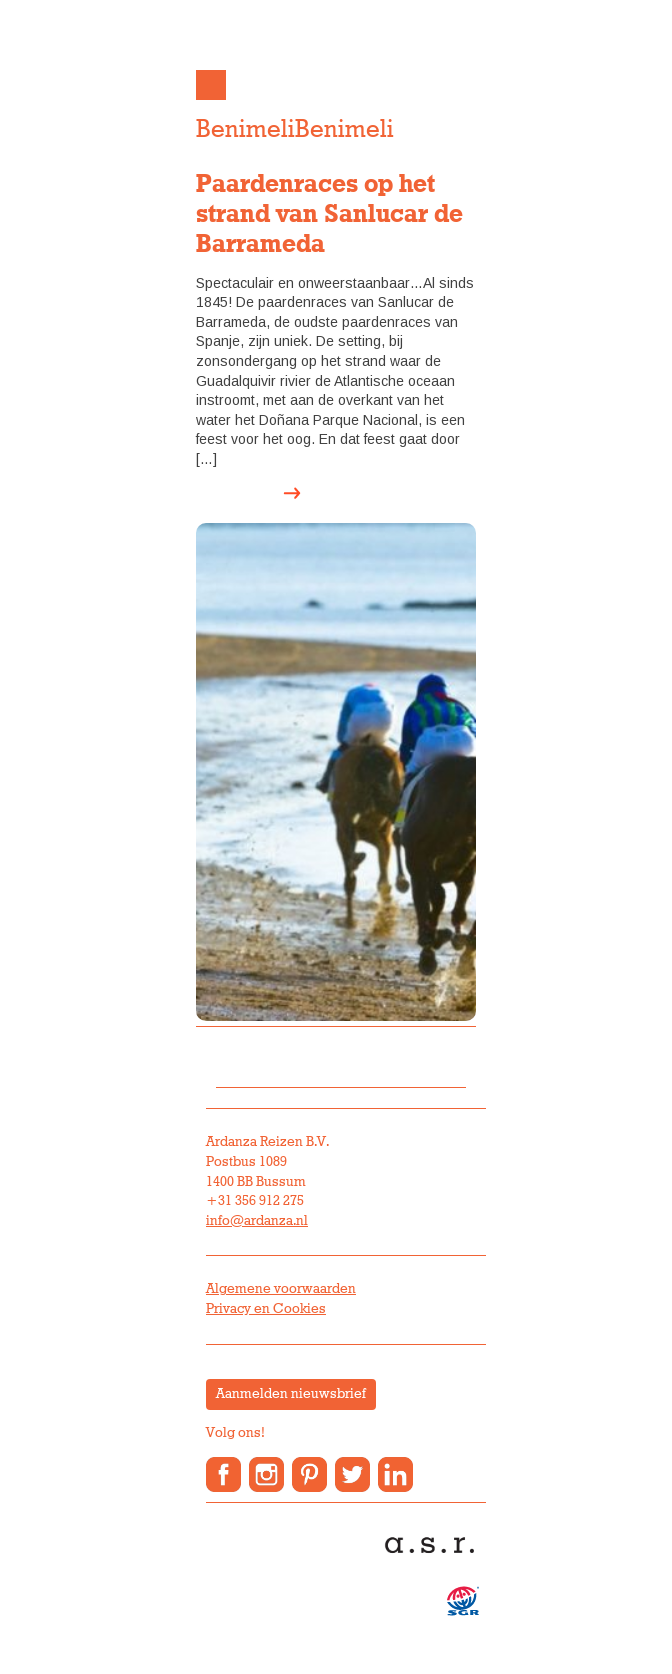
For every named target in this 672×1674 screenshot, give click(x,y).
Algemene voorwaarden (281, 1289)
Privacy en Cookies (266, 1309)
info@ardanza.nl (257, 1221)
